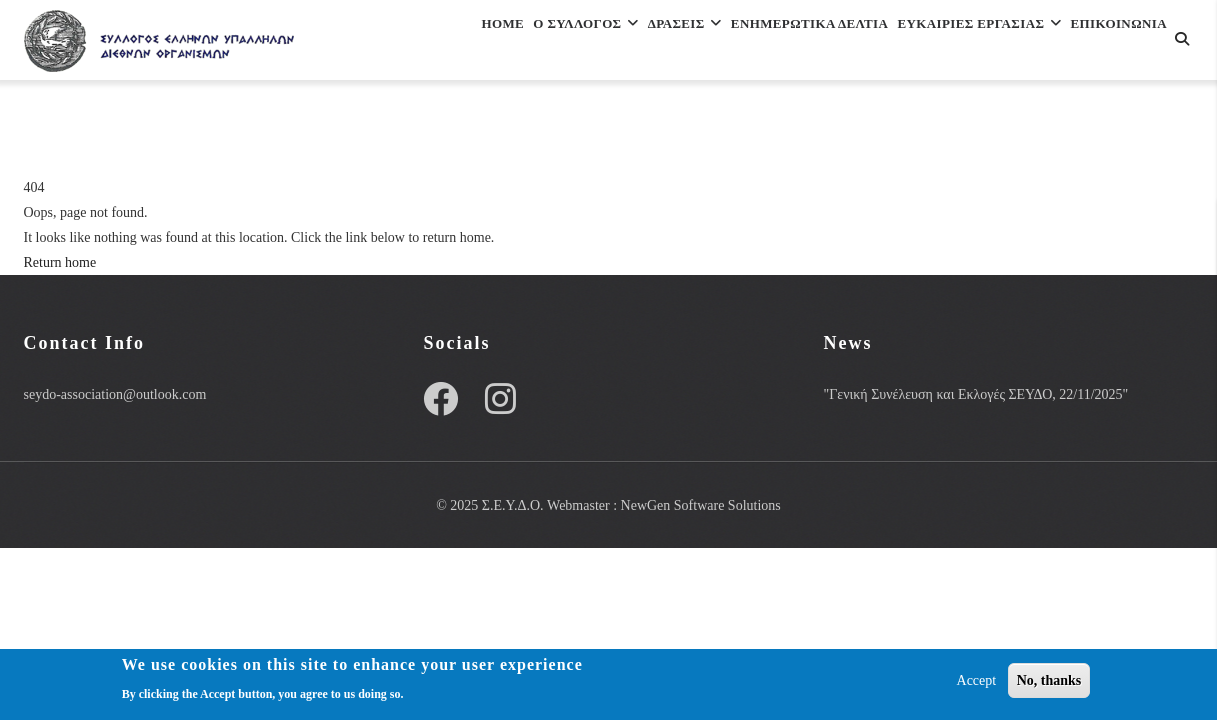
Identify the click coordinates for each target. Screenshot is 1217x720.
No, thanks (1049, 680)
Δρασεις (621, 43)
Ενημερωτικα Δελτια (769, 43)
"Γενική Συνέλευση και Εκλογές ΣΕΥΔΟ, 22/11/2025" (975, 394)
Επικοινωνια (427, 130)
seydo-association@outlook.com (115, 394)
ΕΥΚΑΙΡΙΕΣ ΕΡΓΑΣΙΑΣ (965, 43)
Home (398, 43)
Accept (977, 680)
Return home (60, 262)
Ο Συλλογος (501, 43)
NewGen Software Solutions (701, 505)
